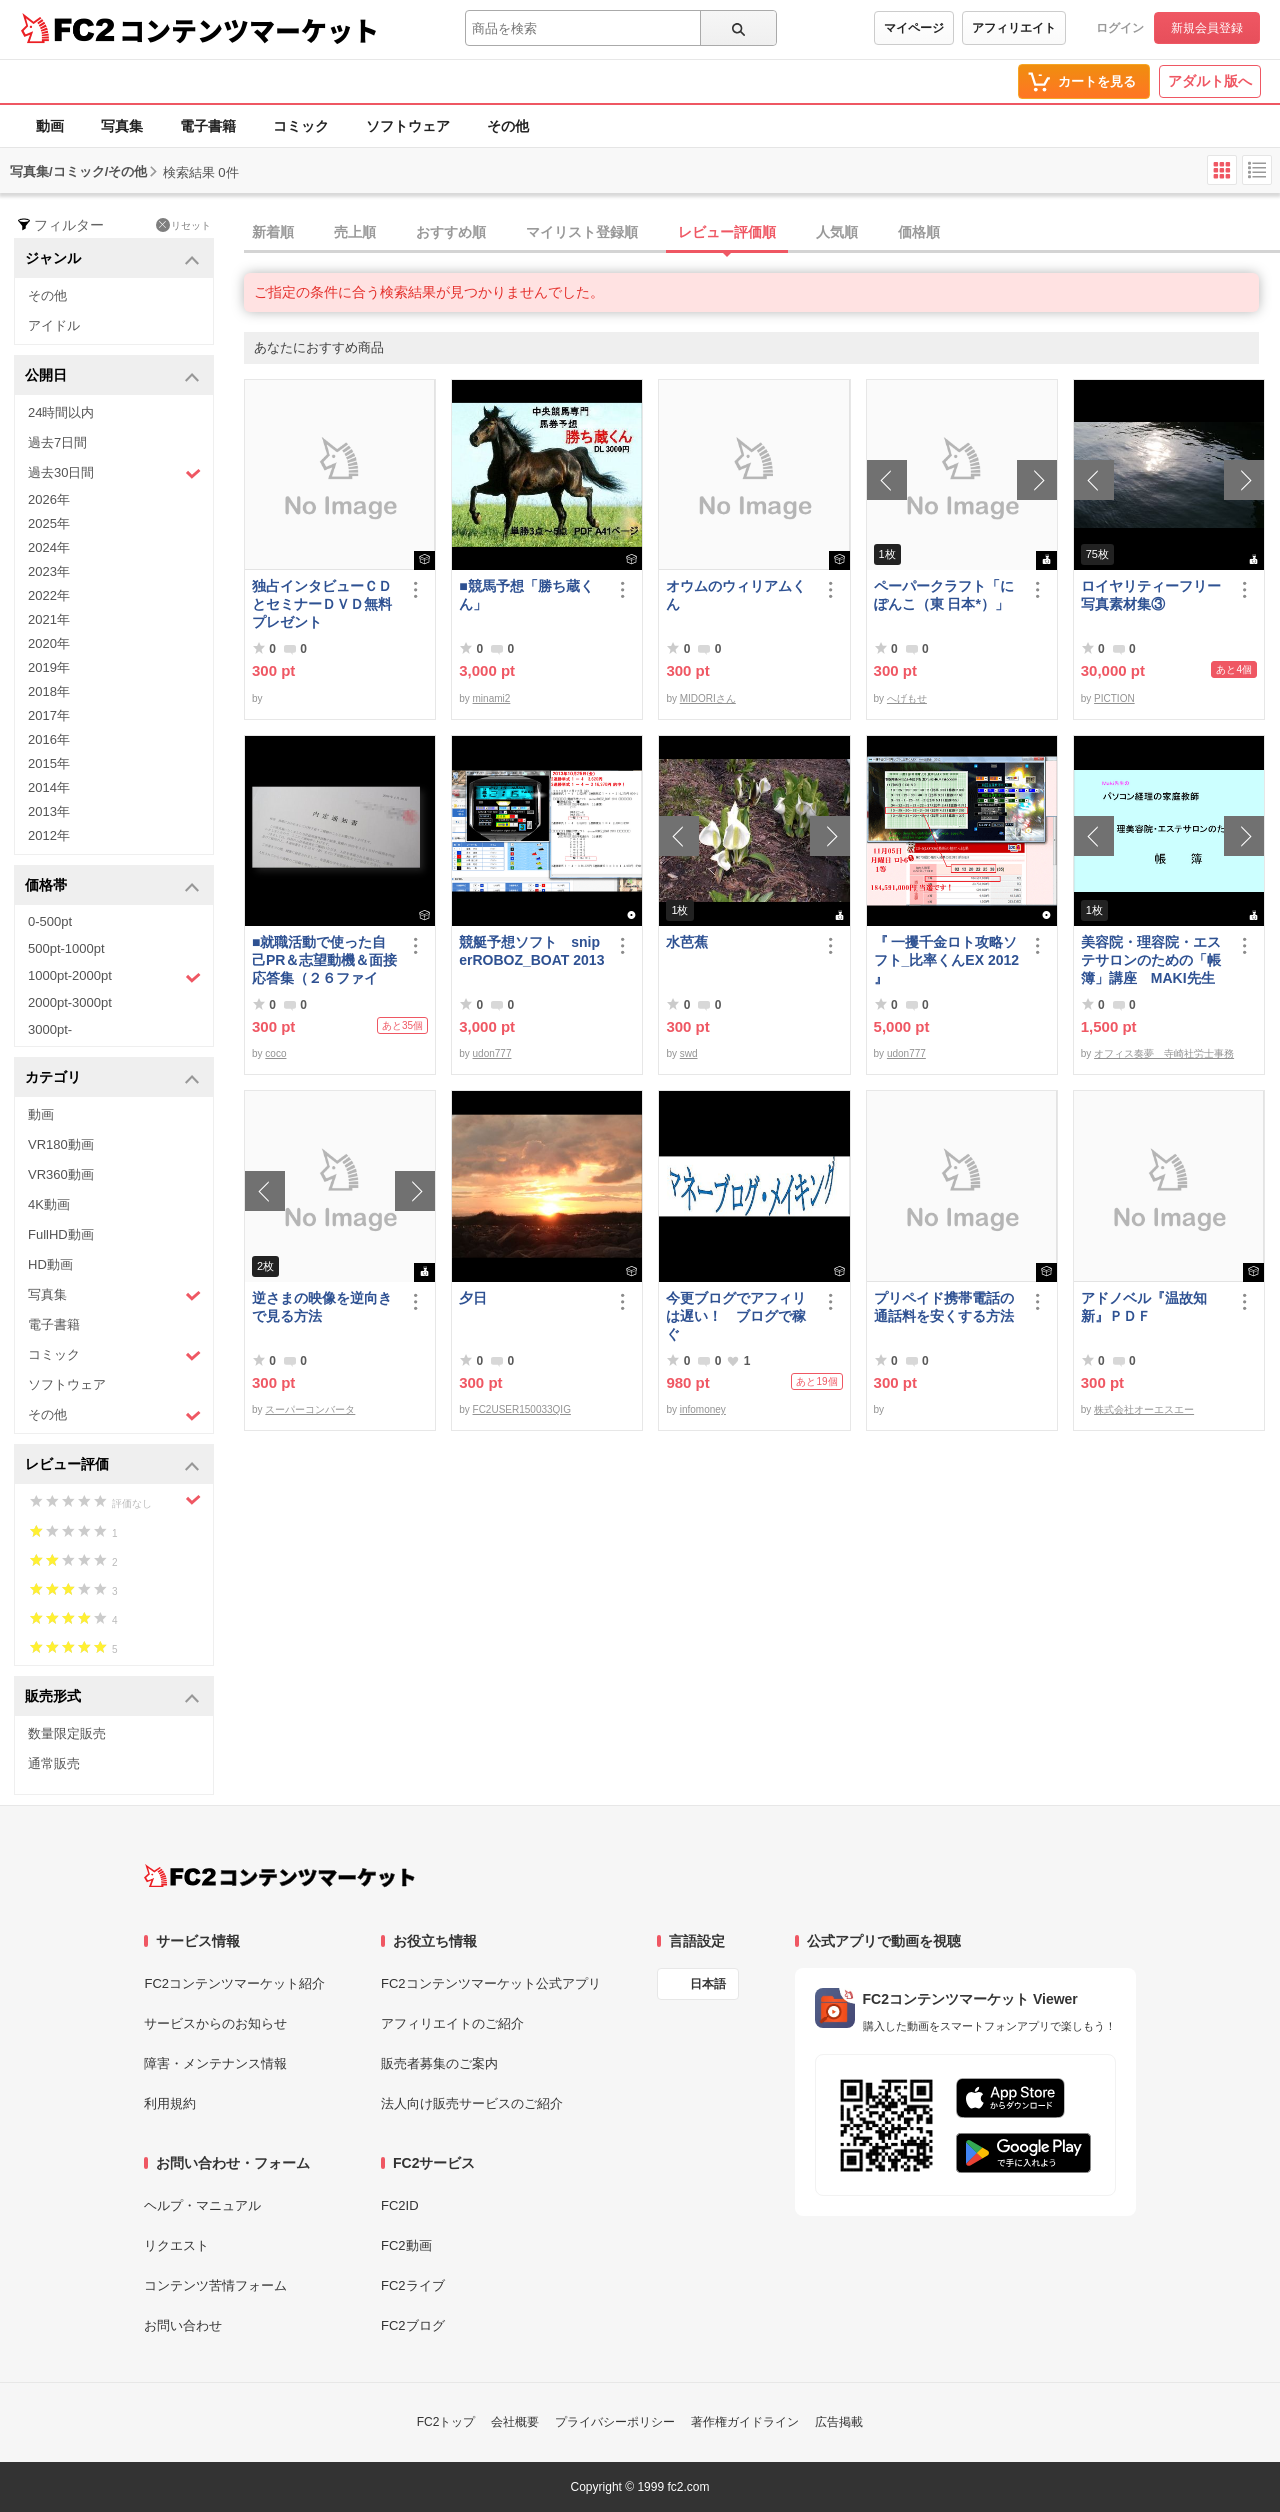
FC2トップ (446, 2422)
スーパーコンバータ (310, 1409)
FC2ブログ (413, 2325)
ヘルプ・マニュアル (202, 2205)
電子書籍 (208, 126)
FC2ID (400, 2205)
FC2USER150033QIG (522, 1409)
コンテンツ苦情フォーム (215, 2285)
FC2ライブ (413, 2285)
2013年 (49, 811)
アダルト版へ (1210, 81)
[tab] (762, 233)
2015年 (49, 763)
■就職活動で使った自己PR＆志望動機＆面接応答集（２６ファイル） (324, 960)
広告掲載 (839, 2422)
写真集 (122, 126)
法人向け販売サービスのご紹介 (472, 2103)
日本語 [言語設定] (708, 1984)
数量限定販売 (67, 1733)
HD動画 (50, 1264)
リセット (183, 225)
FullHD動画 (61, 1234)
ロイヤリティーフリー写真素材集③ (1151, 595)
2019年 (49, 667)
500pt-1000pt (66, 948)
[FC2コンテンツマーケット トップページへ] (279, 1876)
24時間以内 (61, 412)
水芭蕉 (687, 942)
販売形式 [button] (112, 1697)
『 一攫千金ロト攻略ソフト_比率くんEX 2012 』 (947, 960)
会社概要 (515, 2422)
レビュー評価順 (727, 232)
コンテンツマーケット (249, 30)
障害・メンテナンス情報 (215, 2063)
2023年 (49, 571)
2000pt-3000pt (70, 1002)
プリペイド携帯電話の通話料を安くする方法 (944, 1307)
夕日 (473, 1298)
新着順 (273, 232)
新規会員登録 (1207, 28)
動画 (50, 126)
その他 (508, 126)
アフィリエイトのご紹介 (452, 2023)
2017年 (49, 715)
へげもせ (907, 698)
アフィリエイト (1014, 28)
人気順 (837, 232)
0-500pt (50, 921)
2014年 (49, 787)
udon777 (492, 1053)
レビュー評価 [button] (112, 1465)
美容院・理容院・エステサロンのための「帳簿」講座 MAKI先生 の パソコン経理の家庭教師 (1151, 960)
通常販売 (54, 1763)
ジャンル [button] (112, 259)
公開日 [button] (112, 376)
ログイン (1120, 28)
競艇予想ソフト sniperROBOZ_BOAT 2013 (531, 951)
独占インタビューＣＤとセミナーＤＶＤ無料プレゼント (322, 604)
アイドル (54, 325)
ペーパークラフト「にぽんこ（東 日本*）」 (944, 595)
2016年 (49, 739)
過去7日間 (57, 442)
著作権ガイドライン (745, 2422)
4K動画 (49, 1204)
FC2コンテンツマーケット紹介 (234, 1983)
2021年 (49, 619)
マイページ (914, 28)
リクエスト (176, 2245)
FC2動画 (406, 2245)
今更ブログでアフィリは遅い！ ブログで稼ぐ (736, 1316)
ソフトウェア (408, 126)
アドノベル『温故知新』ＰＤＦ (1144, 1307)
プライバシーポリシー (615, 2422)
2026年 (49, 499)
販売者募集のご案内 (439, 2063)
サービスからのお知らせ (215, 2023)
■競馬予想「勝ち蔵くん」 (526, 595)
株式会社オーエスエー (1144, 1409)
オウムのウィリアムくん (736, 595)
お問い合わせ (183, 2325)
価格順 (919, 232)
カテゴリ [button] (112, 1078)
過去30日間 (114, 473)
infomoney (703, 1409)
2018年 (49, 691)
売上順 (355, 232)
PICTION (1114, 698)
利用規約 (170, 2103)
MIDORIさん (708, 698)
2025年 (49, 523)
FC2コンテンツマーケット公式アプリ (491, 1983)
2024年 (49, 547)
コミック (301, 126)
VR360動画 (61, 1174)
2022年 (49, 595)
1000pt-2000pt (114, 977)
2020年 (49, 643)
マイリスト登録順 (582, 232)
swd (689, 1053)
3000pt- (50, 1029)
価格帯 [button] (112, 886)
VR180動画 (61, 1144)
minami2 (492, 698)
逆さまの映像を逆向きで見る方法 (322, 1307)
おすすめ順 (451, 232)
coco (275, 1053)
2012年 (49, 835)
